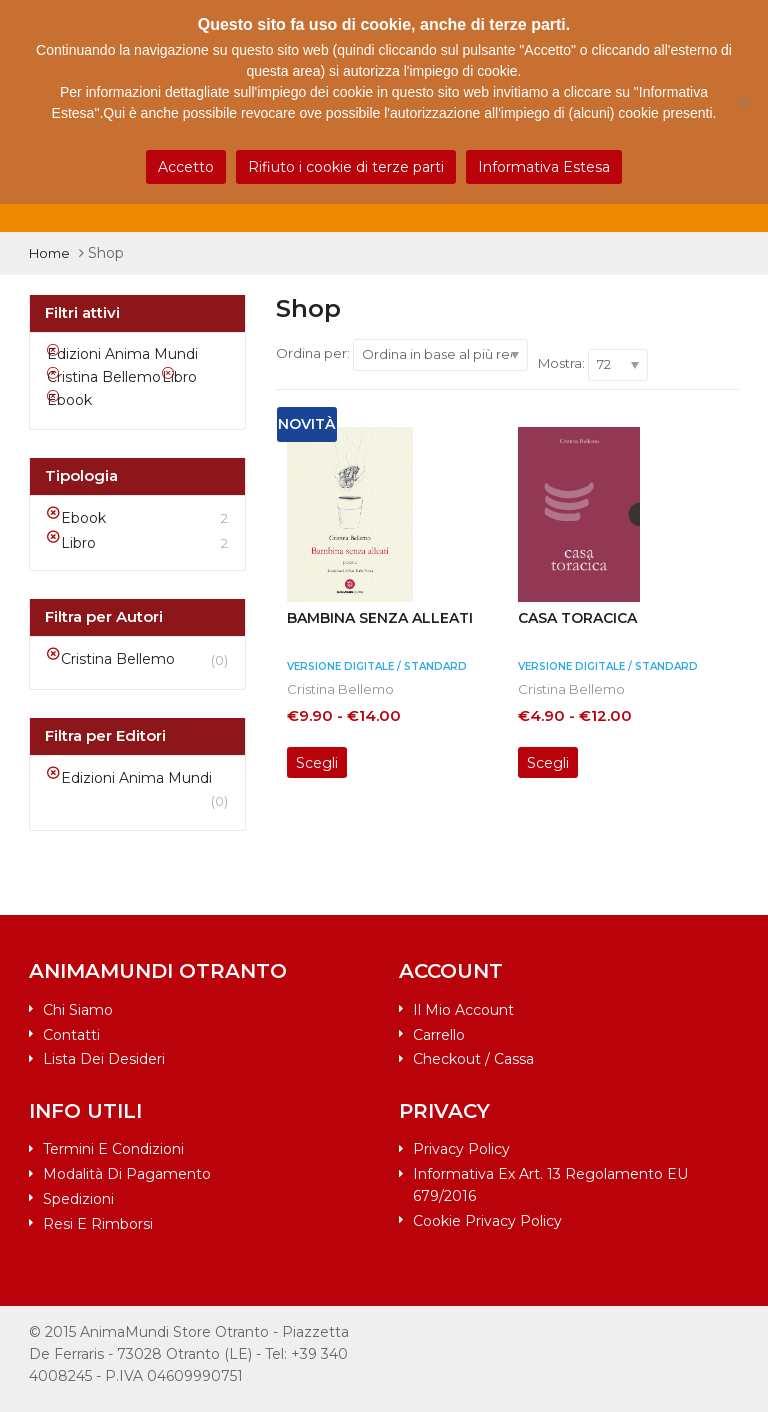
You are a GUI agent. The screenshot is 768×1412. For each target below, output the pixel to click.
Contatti (71, 1035)
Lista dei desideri (104, 1059)
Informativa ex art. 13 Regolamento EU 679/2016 (550, 1185)
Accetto (186, 167)
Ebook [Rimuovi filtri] (69, 400)
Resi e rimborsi (98, 1224)
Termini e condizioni (113, 1149)
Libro (78, 543)
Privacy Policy (461, 1149)
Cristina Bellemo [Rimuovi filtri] (104, 377)
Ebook (83, 518)
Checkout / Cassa (473, 1059)
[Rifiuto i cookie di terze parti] (743, 102)
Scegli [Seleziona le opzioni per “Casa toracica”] (548, 763)
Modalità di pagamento (127, 1174)
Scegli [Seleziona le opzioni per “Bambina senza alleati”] (317, 763)
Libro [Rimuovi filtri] (179, 377)
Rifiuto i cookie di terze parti (346, 167)
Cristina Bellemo (340, 689)
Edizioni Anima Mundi (136, 778)
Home (49, 253)
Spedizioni (78, 1199)
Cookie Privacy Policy (487, 1221)
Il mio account (463, 1010)
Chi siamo (78, 1010)
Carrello (439, 1035)
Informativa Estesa (544, 167)
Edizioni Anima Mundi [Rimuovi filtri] (122, 354)
